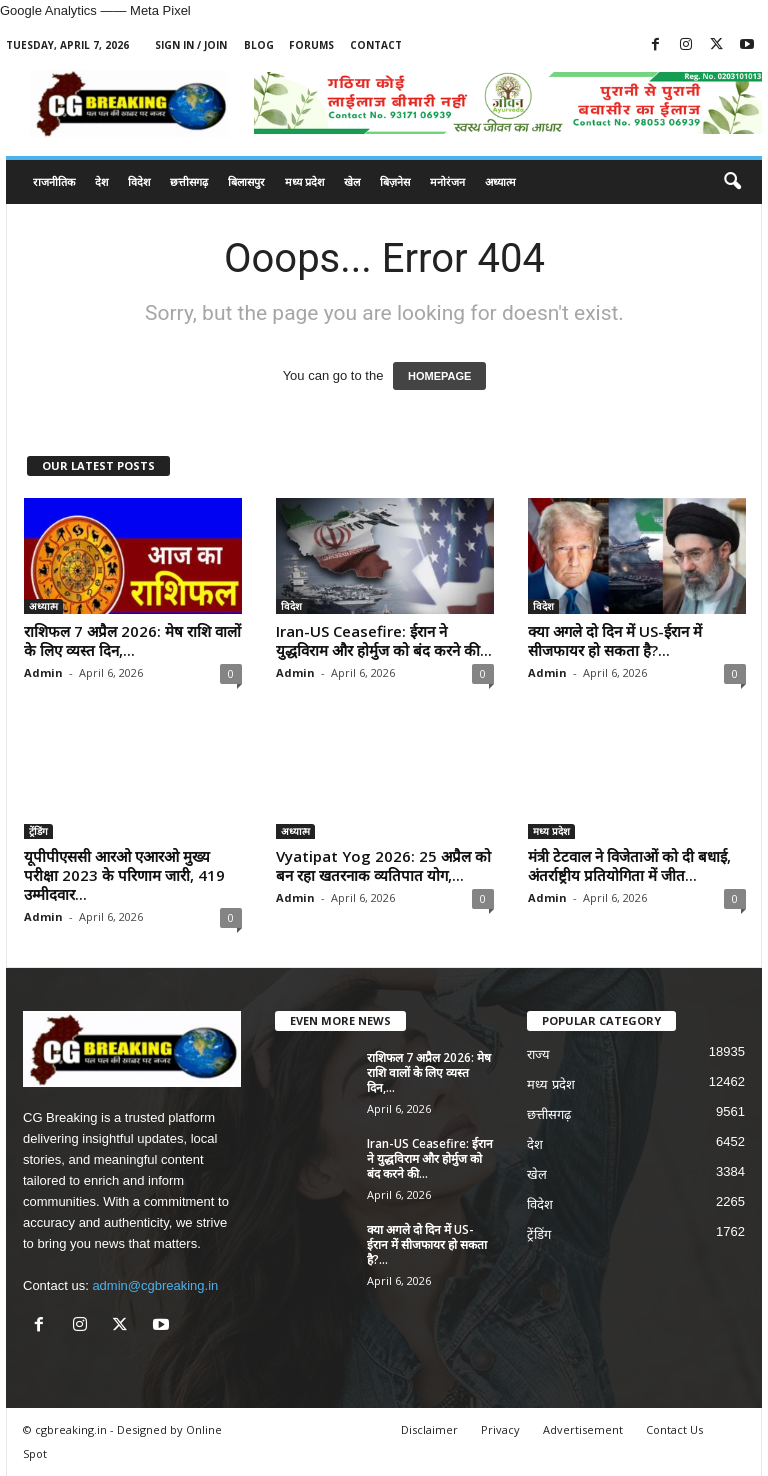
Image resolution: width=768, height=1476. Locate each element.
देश (101, 181)
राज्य (538, 1054)
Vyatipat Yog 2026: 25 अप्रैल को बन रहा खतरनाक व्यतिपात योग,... (383, 865)
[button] (732, 182)
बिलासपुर (246, 181)
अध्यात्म (500, 181)
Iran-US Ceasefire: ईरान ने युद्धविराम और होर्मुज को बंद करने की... (384, 640)
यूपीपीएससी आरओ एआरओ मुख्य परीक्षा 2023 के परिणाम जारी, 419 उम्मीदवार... (124, 875)
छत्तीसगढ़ (189, 181)
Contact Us (674, 1429)
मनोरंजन (447, 181)
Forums (311, 45)
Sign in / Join (191, 45)
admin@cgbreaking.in (155, 1285)
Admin (43, 672)
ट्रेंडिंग (38, 831)
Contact (376, 45)
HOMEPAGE (439, 376)
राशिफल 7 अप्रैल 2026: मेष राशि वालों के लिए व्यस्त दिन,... (132, 640)
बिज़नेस (395, 181)
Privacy (500, 1429)
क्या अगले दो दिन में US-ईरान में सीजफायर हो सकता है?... (615, 640)
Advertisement (583, 1429)
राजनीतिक (54, 181)
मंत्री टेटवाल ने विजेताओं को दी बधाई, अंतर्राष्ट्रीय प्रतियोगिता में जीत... (629, 865)
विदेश (139, 181)
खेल (352, 181)
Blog (259, 45)
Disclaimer (429, 1429)
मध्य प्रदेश (304, 181)
